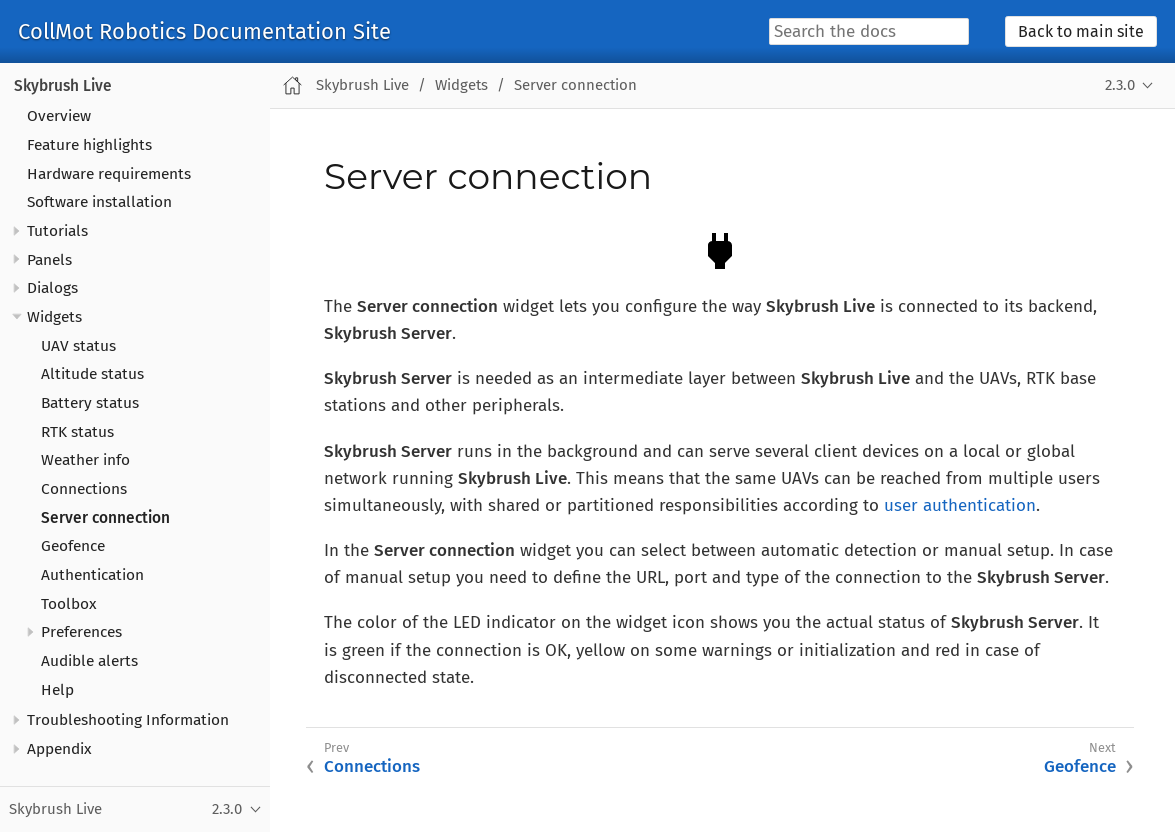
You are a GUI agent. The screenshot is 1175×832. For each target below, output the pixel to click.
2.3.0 (1120, 85)
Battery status (90, 403)
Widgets (54, 317)
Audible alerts (89, 661)
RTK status (77, 432)
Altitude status (92, 374)
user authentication (960, 505)
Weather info (85, 460)
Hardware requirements (109, 174)
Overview (59, 116)
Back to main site (1081, 31)
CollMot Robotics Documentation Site (204, 32)
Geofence (73, 546)
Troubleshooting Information (128, 720)
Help (57, 690)
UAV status (78, 346)
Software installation (99, 202)
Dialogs (52, 288)
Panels (49, 260)
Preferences (81, 632)
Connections (84, 489)
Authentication (92, 575)
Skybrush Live (63, 86)
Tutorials (57, 231)
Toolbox (69, 604)
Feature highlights (89, 145)
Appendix (59, 749)
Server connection (105, 518)
